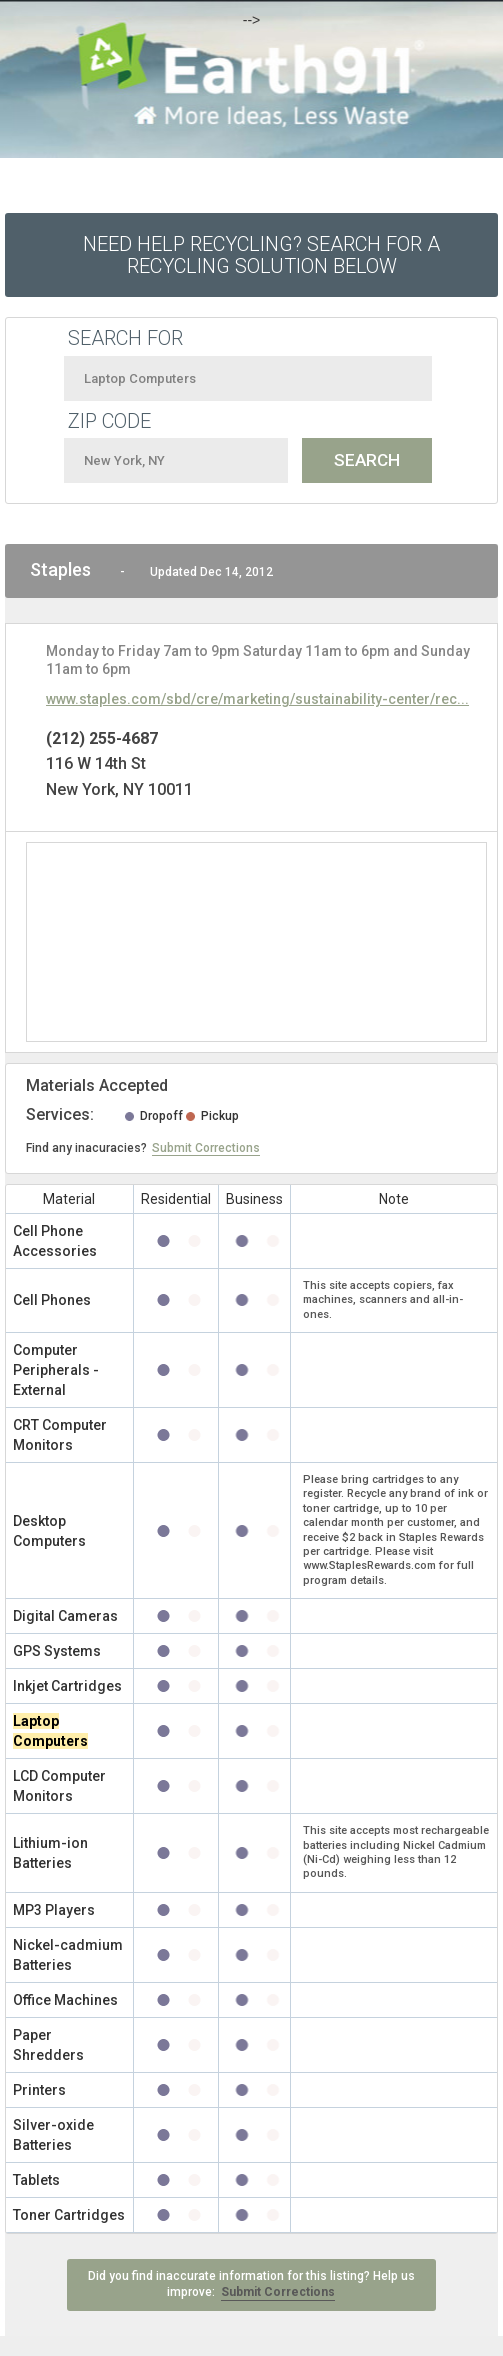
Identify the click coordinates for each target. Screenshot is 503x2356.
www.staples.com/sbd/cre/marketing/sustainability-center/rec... (257, 699)
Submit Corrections (206, 1148)
